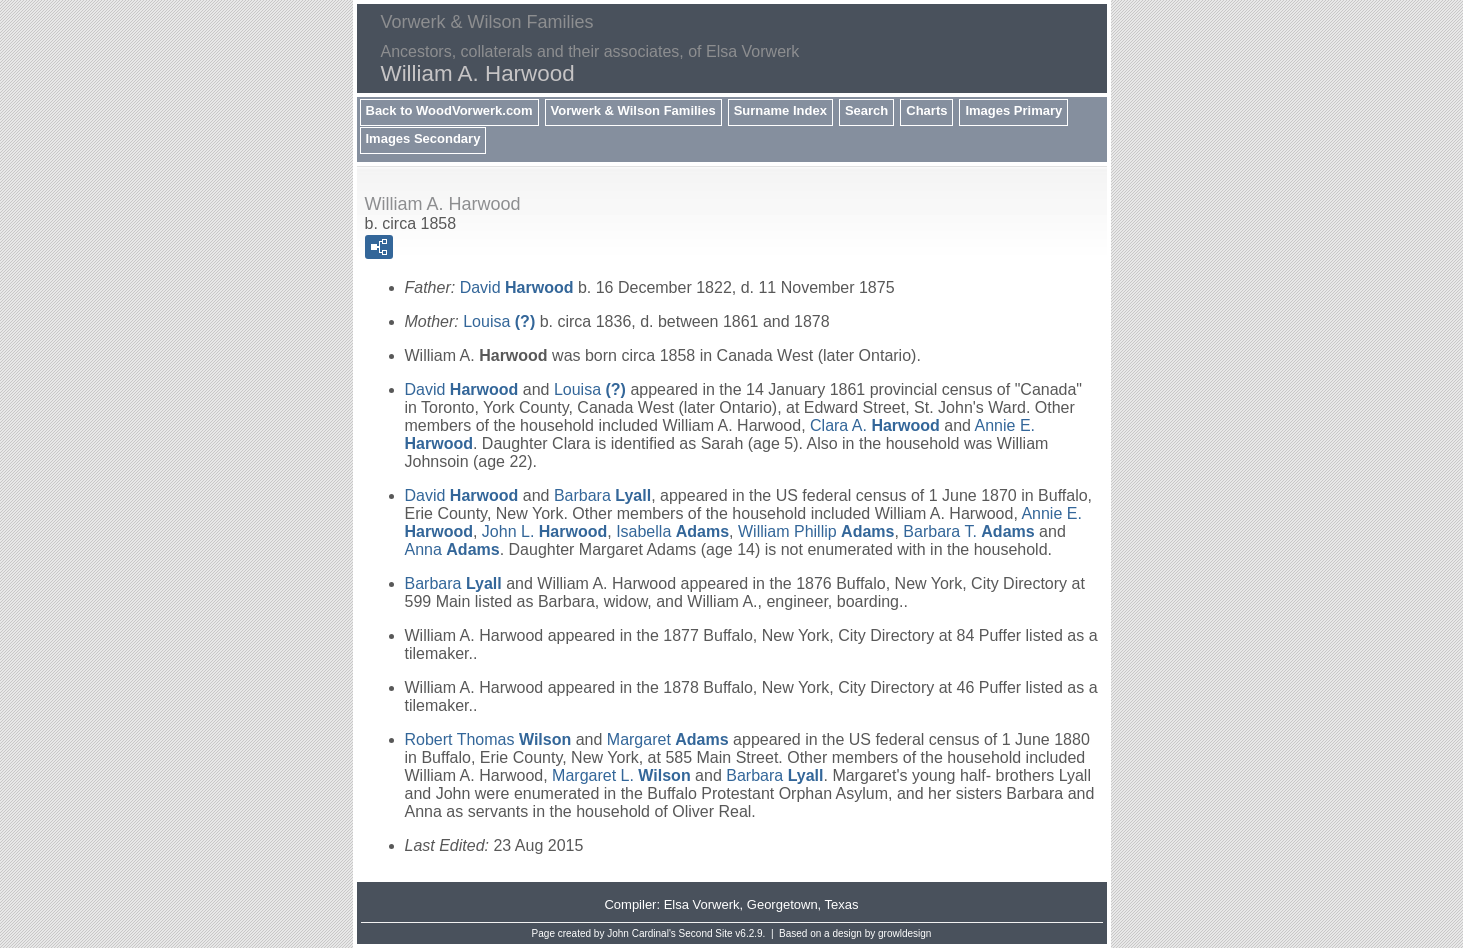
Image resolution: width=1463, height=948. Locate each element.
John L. (544, 531)
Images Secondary (423, 138)
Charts (926, 110)
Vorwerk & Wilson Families (633, 110)
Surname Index (780, 110)
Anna (452, 549)
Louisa (499, 321)
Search (866, 110)
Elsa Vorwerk (702, 904)
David (517, 287)
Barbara (602, 495)
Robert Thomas (488, 739)
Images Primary (1013, 110)
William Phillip (816, 531)
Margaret (668, 739)
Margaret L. (621, 775)
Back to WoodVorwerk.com (449, 110)
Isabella (672, 531)
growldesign (904, 933)
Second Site (706, 933)
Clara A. (875, 425)
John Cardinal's (641, 933)
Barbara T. (968, 531)
